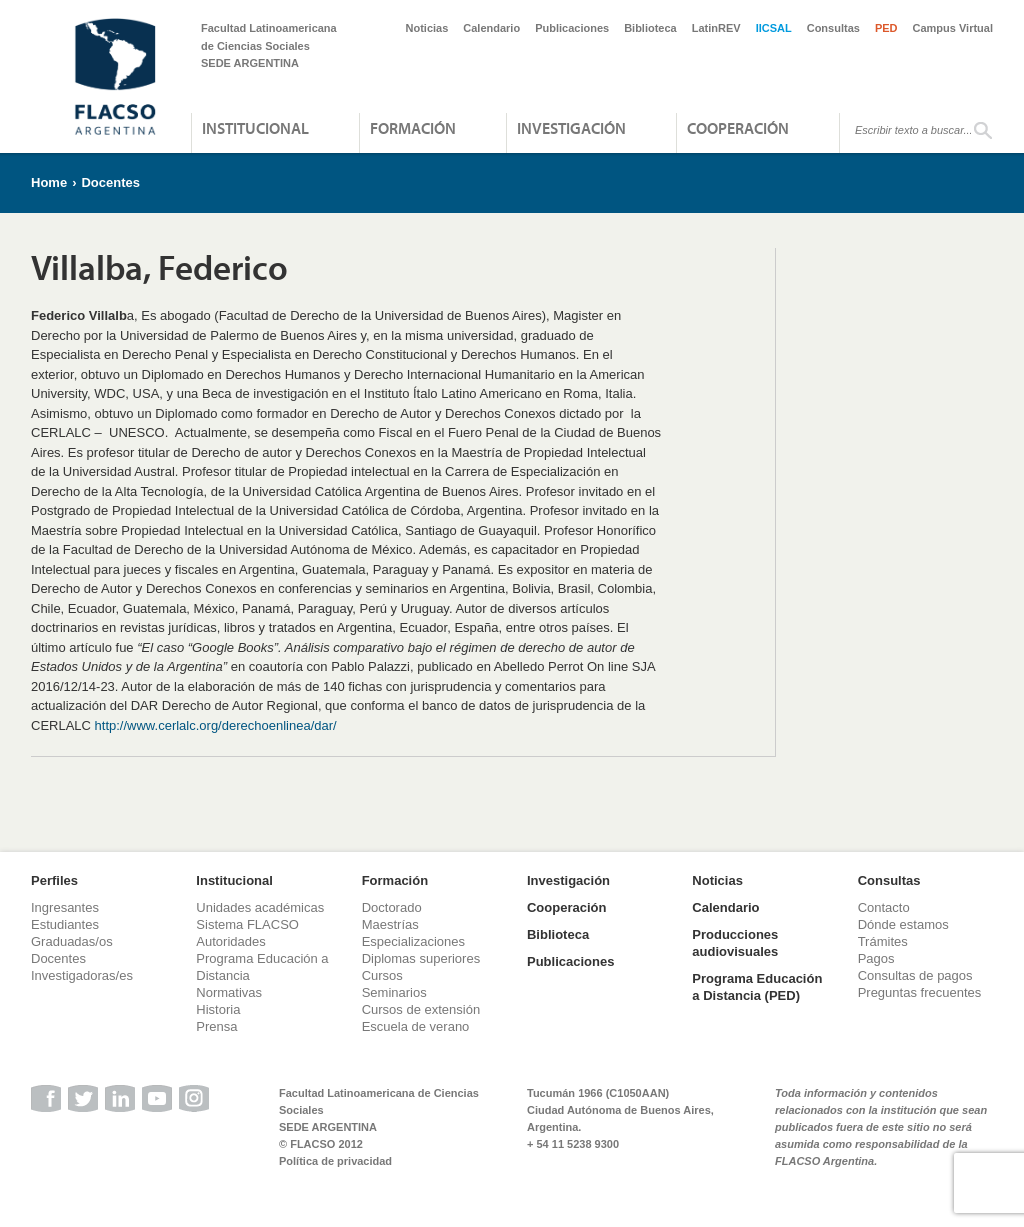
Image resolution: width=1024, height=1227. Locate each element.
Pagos (876, 958)
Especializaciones (413, 941)
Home (49, 182)
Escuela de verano (416, 1026)
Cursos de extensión (421, 1009)
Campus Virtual (953, 28)
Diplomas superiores (421, 958)
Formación (413, 128)
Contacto (884, 907)
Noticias (427, 28)
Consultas (833, 28)
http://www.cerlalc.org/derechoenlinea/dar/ (216, 725)
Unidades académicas (260, 907)
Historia (218, 1009)
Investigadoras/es (82, 975)
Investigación (571, 128)
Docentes (110, 182)
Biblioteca (650, 28)
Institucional (255, 128)
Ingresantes (65, 907)
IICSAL (774, 28)
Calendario (491, 28)
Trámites (883, 941)
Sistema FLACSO (247, 924)
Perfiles (54, 880)
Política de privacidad (335, 1161)
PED (886, 28)
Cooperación (738, 128)
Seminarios (394, 992)
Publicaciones (572, 28)
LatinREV (716, 28)
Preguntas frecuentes (920, 992)
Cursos (382, 975)
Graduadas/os (72, 941)
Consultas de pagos (915, 975)
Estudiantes (65, 924)
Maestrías (390, 924)
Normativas (229, 992)
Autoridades (230, 941)
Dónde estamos (903, 924)
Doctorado (392, 907)
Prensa (216, 1026)
